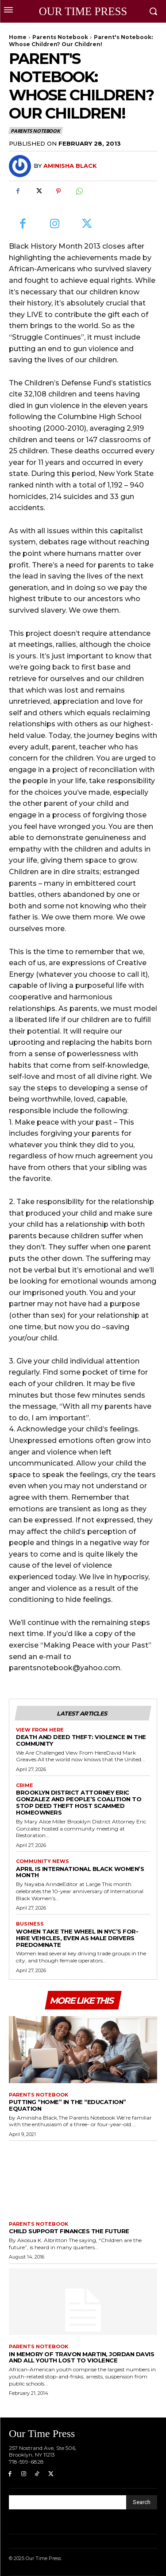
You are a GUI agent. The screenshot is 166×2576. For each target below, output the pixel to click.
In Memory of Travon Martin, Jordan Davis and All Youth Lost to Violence (81, 2357)
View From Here (40, 1730)
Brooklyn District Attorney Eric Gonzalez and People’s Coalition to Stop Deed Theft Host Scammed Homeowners (78, 1802)
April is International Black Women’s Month (80, 1872)
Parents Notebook (60, 37)
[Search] (141, 2502)
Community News (42, 1861)
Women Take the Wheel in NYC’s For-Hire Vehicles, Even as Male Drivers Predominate (77, 1938)
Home (18, 37)
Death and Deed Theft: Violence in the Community (81, 1740)
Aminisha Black (70, 165)
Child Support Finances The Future (69, 2231)
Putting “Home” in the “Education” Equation (67, 2105)
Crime (24, 1785)
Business (30, 1924)
